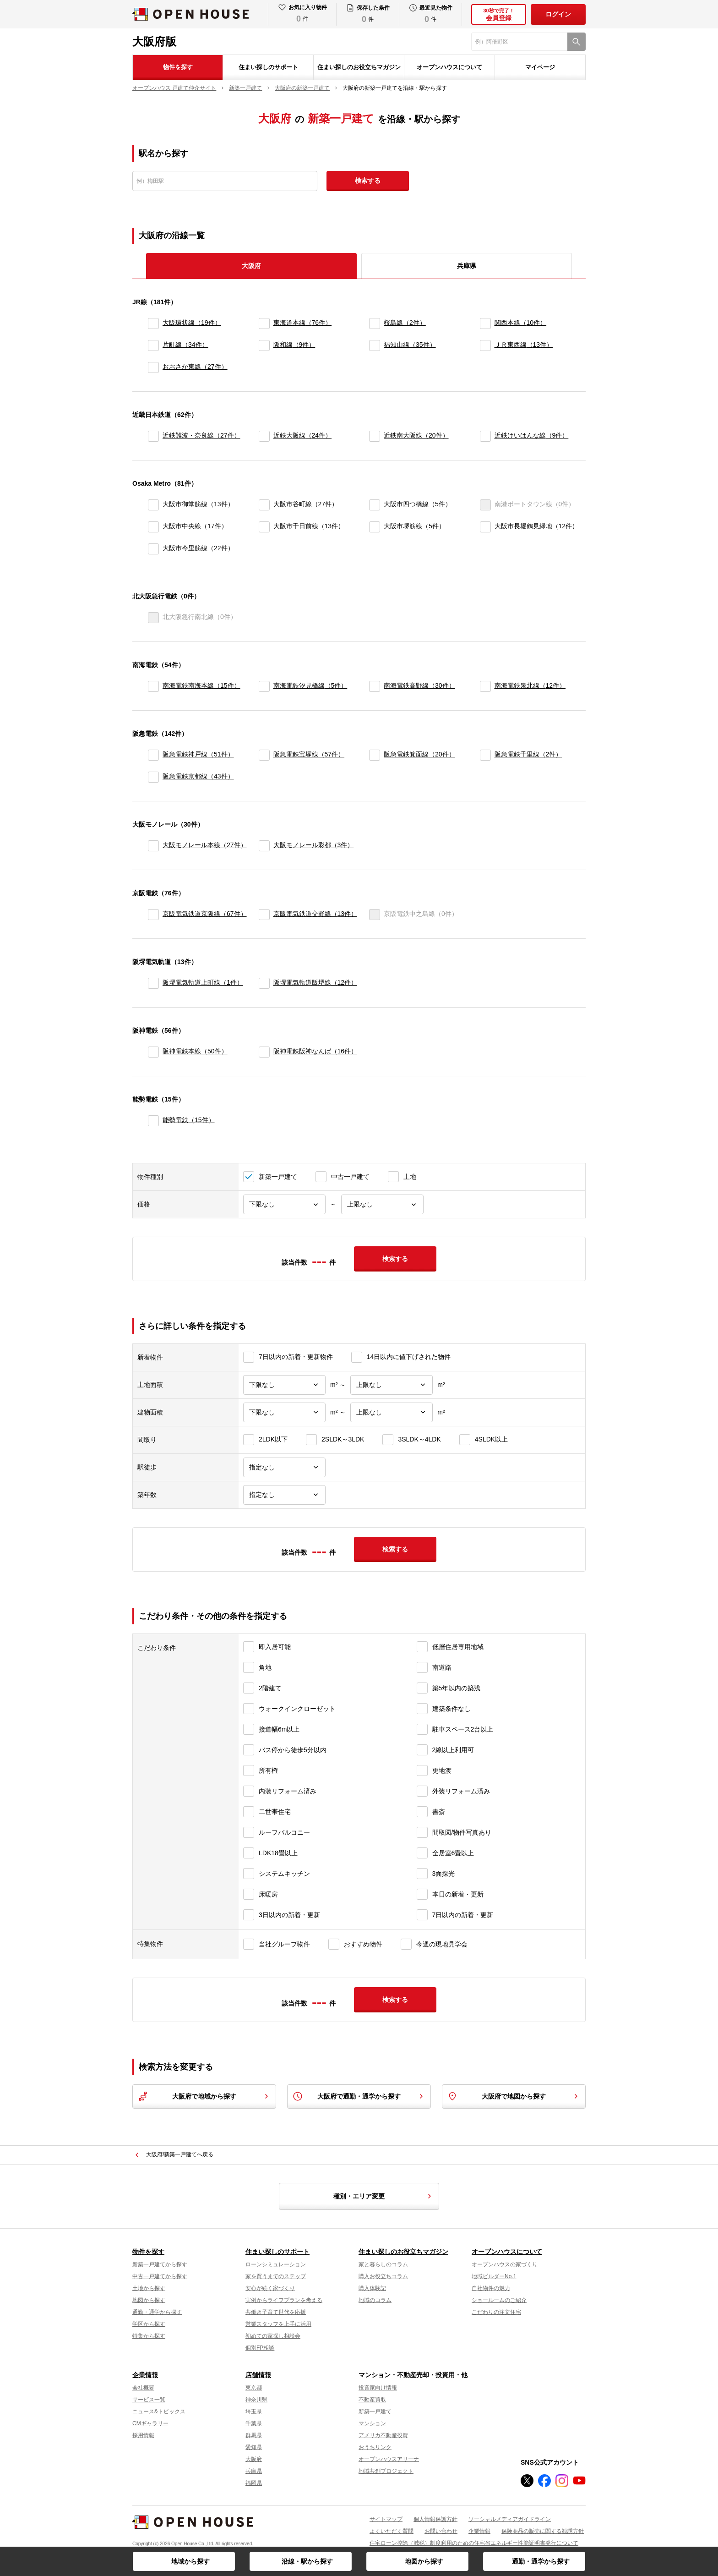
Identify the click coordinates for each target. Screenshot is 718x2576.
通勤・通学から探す (541, 2561)
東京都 (253, 2387)
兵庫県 (466, 265)
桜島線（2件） (405, 322)
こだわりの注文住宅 (496, 2312)
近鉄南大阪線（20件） (416, 435)
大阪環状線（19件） (192, 322)
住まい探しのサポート (268, 67)
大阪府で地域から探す (204, 2096)
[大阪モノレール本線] (153, 845)
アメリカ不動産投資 (383, 2435)
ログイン (558, 14)
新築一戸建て (375, 2411)
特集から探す (148, 2336)
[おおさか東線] (153, 367)
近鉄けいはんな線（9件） (532, 435)
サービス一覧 (148, 2399)
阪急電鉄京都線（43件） (198, 776)
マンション (372, 2423)
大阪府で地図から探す (514, 2096)
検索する (368, 180)
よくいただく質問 (391, 2531)
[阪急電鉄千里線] (485, 755)
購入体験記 (372, 2288)
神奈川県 (256, 2399)
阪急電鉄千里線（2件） (528, 754)
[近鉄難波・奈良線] (153, 436)
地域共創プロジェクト (386, 2471)
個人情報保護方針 (435, 2519)
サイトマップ (386, 2519)
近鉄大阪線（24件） (302, 435)
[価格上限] (382, 1204)
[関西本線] (485, 323)
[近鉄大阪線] (264, 436)
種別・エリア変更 (383, 2196)
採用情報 (143, 2435)
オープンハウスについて (449, 67)
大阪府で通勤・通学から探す (359, 2096)
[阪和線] (264, 345)
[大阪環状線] (153, 323)
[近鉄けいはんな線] (485, 436)
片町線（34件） (185, 344)
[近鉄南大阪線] (374, 436)
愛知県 (253, 2447)
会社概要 (143, 2387)
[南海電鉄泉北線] (485, 686)
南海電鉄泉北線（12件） (530, 685)
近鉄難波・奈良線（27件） (201, 435)
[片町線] (153, 345)
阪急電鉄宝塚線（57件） (309, 754)
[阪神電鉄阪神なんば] (264, 1052)
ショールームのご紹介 (499, 2300)
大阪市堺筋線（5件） (414, 526)
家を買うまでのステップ (275, 2276)
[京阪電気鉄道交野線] (264, 914)
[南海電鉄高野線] (374, 686)
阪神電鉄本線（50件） (195, 1051)
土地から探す (148, 2288)
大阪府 (253, 2459)
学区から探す (148, 2324)
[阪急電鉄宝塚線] (264, 755)
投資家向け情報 (378, 2387)
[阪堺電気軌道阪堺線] (264, 983)
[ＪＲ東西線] (485, 345)
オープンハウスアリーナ (389, 2459)
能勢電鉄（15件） (189, 1120)
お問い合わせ (440, 2531)
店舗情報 (258, 2375)
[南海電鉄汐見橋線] (264, 686)
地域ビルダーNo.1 (494, 2276)
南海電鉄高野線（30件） (419, 685)
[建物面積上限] (391, 1412)
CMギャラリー (150, 2423)
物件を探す (178, 67)
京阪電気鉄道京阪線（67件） (205, 913)
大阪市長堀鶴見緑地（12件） (537, 526)
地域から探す (190, 2561)
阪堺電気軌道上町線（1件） (203, 982)
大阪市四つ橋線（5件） (417, 504)
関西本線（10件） (521, 322)
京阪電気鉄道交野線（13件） (315, 913)
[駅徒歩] (284, 1467)
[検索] (576, 42)
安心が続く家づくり (270, 2288)
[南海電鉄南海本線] (153, 686)
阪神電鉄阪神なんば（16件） (315, 1051)
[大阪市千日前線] (264, 526)
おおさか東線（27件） (195, 366)
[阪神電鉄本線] (153, 1052)
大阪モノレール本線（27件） (205, 845)
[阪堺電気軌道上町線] (153, 983)
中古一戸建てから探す (159, 2276)
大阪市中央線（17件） (195, 526)
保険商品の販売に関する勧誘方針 (542, 2531)
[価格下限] (284, 1204)
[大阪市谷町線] (264, 504)
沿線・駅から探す (307, 2561)
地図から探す (424, 2561)
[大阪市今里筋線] (153, 548)
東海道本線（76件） (302, 322)
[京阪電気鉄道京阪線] (153, 914)
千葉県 (253, 2423)
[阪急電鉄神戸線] (153, 755)
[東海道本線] (264, 323)
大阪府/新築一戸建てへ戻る (179, 2154)
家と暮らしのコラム (383, 2264)
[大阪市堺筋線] (374, 526)
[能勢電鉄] (153, 1120)
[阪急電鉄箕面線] (374, 755)
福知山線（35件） (410, 344)
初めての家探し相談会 (272, 2336)
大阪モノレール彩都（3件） (313, 845)
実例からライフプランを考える (283, 2300)
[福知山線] (374, 345)
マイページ (540, 67)
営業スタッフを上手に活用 (278, 2324)
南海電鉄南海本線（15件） (201, 685)
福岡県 (253, 2483)
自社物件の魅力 (491, 2288)
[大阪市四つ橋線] (374, 504)
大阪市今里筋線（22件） (198, 548)
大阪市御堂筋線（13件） (198, 504)
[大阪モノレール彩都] (264, 845)
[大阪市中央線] (153, 526)
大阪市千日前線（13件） (309, 526)
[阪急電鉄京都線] (153, 777)
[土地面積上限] (391, 1385)
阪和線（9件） (294, 344)
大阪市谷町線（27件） (305, 504)
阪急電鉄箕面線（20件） (419, 754)
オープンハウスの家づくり (505, 2264)
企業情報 (145, 2375)
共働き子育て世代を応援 (275, 2312)
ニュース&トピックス (158, 2411)
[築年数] (284, 1495)
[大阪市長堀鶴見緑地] (485, 526)
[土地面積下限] (284, 1385)
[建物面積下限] (284, 1412)
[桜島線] (374, 323)
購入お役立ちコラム (383, 2276)
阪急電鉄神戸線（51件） (198, 754)
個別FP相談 (259, 2348)
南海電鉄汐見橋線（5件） (310, 685)
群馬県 (253, 2435)
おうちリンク (375, 2447)
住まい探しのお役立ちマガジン (359, 67)
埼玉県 (253, 2411)
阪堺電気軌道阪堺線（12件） (315, 982)
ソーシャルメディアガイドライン (509, 2519)
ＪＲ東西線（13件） (524, 344)
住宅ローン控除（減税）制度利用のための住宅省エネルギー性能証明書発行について (474, 2543)
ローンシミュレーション (275, 2264)
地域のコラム (375, 2300)
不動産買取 (372, 2399)
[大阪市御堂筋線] (153, 504)
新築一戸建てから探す (159, 2264)
